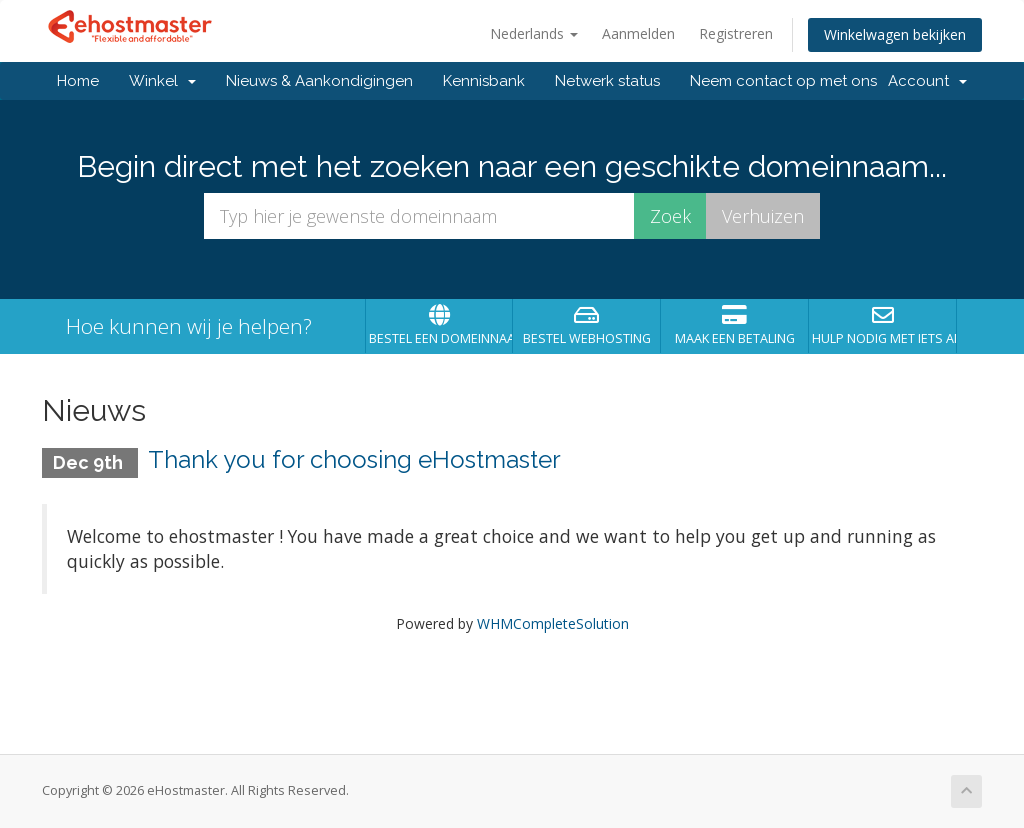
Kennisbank (484, 81)
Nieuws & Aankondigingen (319, 81)
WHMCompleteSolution (553, 623)
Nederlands (534, 33)
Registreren (736, 33)
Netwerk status (607, 81)
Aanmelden (638, 33)
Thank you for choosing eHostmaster (354, 459)
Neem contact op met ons (783, 81)
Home (78, 81)
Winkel (162, 81)
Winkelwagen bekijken (895, 34)
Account (927, 81)
